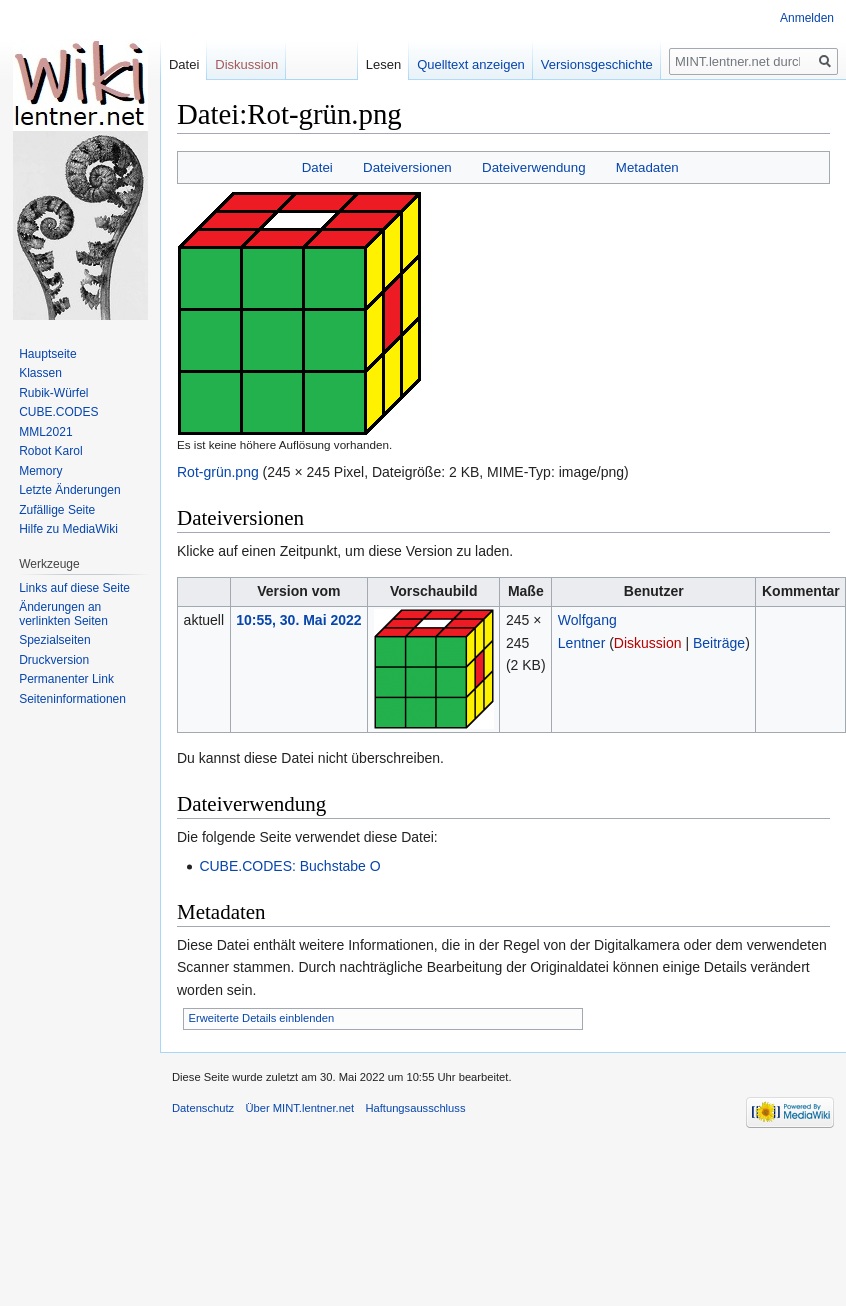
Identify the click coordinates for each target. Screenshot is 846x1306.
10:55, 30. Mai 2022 (298, 620)
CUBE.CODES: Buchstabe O (289, 866)
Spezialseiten (54, 640)
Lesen (388, 64)
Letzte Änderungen (69, 490)
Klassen (40, 373)
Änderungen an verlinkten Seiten (63, 614)
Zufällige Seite (57, 510)
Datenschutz (203, 1108)
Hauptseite (47, 354)
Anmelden (807, 18)
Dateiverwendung (534, 167)
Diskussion (648, 643)
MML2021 (45, 432)
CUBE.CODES (58, 412)
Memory (40, 471)
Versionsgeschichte (602, 64)
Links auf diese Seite (74, 588)
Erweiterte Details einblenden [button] (262, 1018)
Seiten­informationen (72, 699)
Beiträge (719, 643)
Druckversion (54, 660)
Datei (317, 167)
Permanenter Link (66, 679)
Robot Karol (50, 451)
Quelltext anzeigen (477, 64)
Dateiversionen (407, 167)
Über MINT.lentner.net (299, 1108)
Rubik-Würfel (53, 393)
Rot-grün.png (218, 472)
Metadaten (647, 167)
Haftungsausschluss (415, 1108)
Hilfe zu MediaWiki (68, 529)
